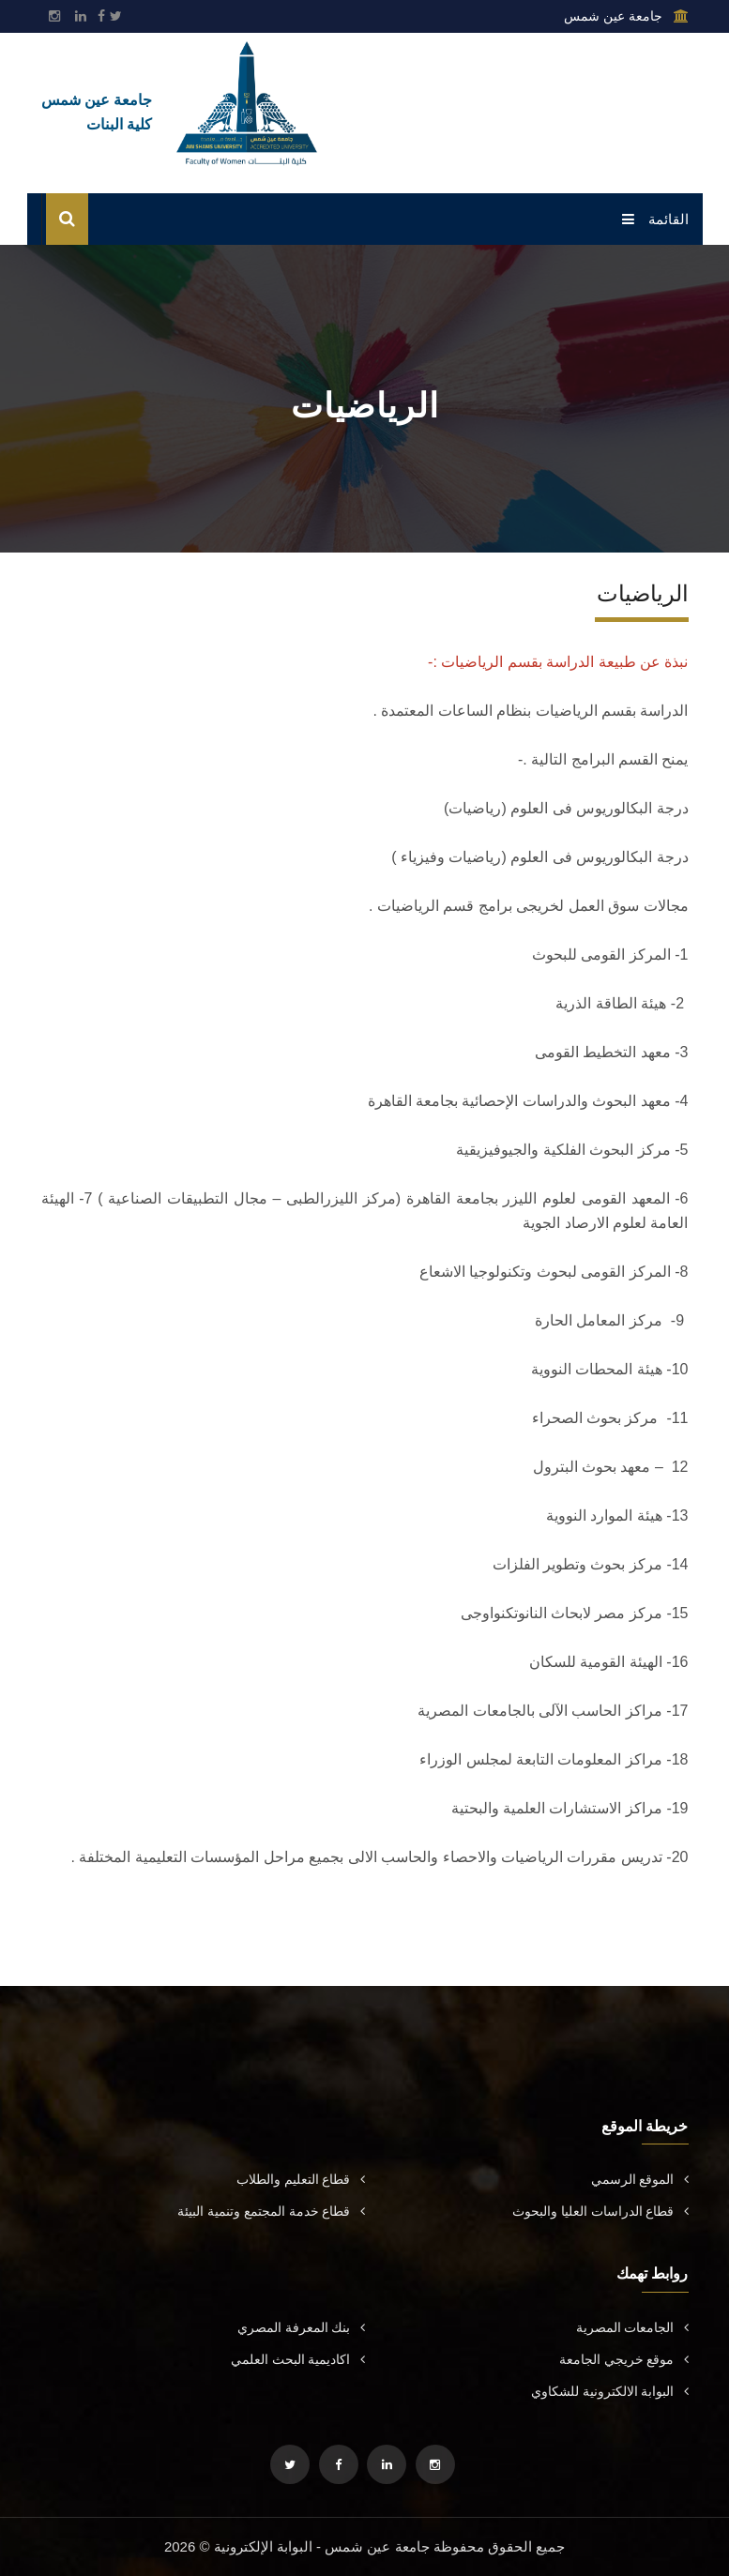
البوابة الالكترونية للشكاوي (610, 2391)
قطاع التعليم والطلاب (300, 2179)
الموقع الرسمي (640, 2179)
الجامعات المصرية (632, 2327)
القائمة (655, 219)
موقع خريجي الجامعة (624, 2359)
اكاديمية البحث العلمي (298, 2359)
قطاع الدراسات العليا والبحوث (600, 2211)
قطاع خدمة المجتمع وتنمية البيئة (271, 2211)
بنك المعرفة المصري (301, 2327)
